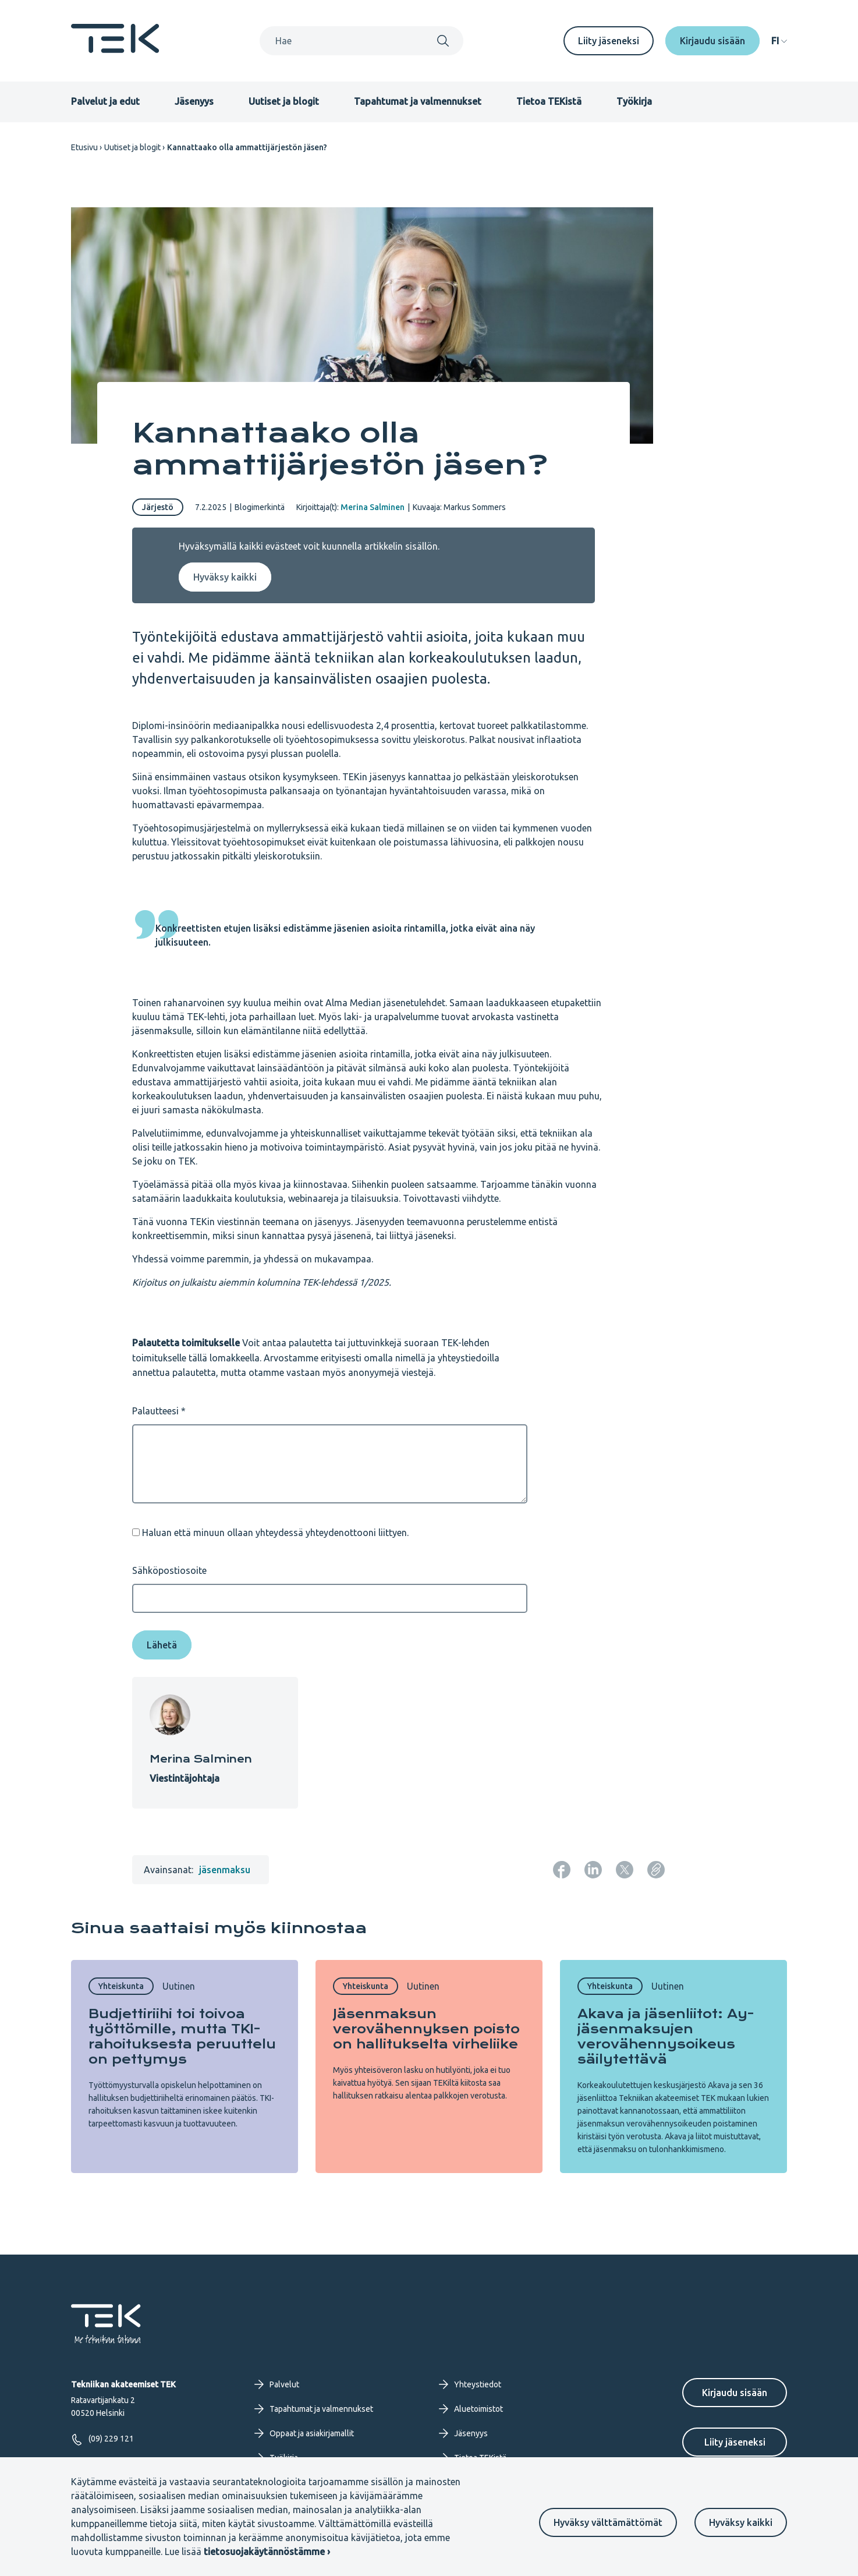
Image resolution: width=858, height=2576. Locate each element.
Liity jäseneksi (608, 41)
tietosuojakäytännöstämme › (267, 2551)
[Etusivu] (115, 49)
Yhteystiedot (470, 2384)
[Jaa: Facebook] (561, 1869)
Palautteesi (155, 1411)
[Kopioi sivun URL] (656, 1869)
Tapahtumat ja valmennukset (417, 101)
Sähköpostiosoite (169, 1570)
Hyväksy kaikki (740, 2522)
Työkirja (634, 101)
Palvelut (276, 2384)
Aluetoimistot (471, 2409)
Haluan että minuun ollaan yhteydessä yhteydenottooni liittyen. (275, 1532)
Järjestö (157, 507)
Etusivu (84, 147)
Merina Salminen (373, 507)
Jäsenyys (194, 101)
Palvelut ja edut (105, 101)
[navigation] (779, 41)
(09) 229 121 (102, 2439)
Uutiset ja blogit (284, 101)
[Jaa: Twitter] (624, 1869)
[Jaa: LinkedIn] (593, 1869)
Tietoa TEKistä (549, 101)
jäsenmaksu (224, 1869)
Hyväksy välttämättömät (608, 2522)
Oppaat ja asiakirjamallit (304, 2433)
